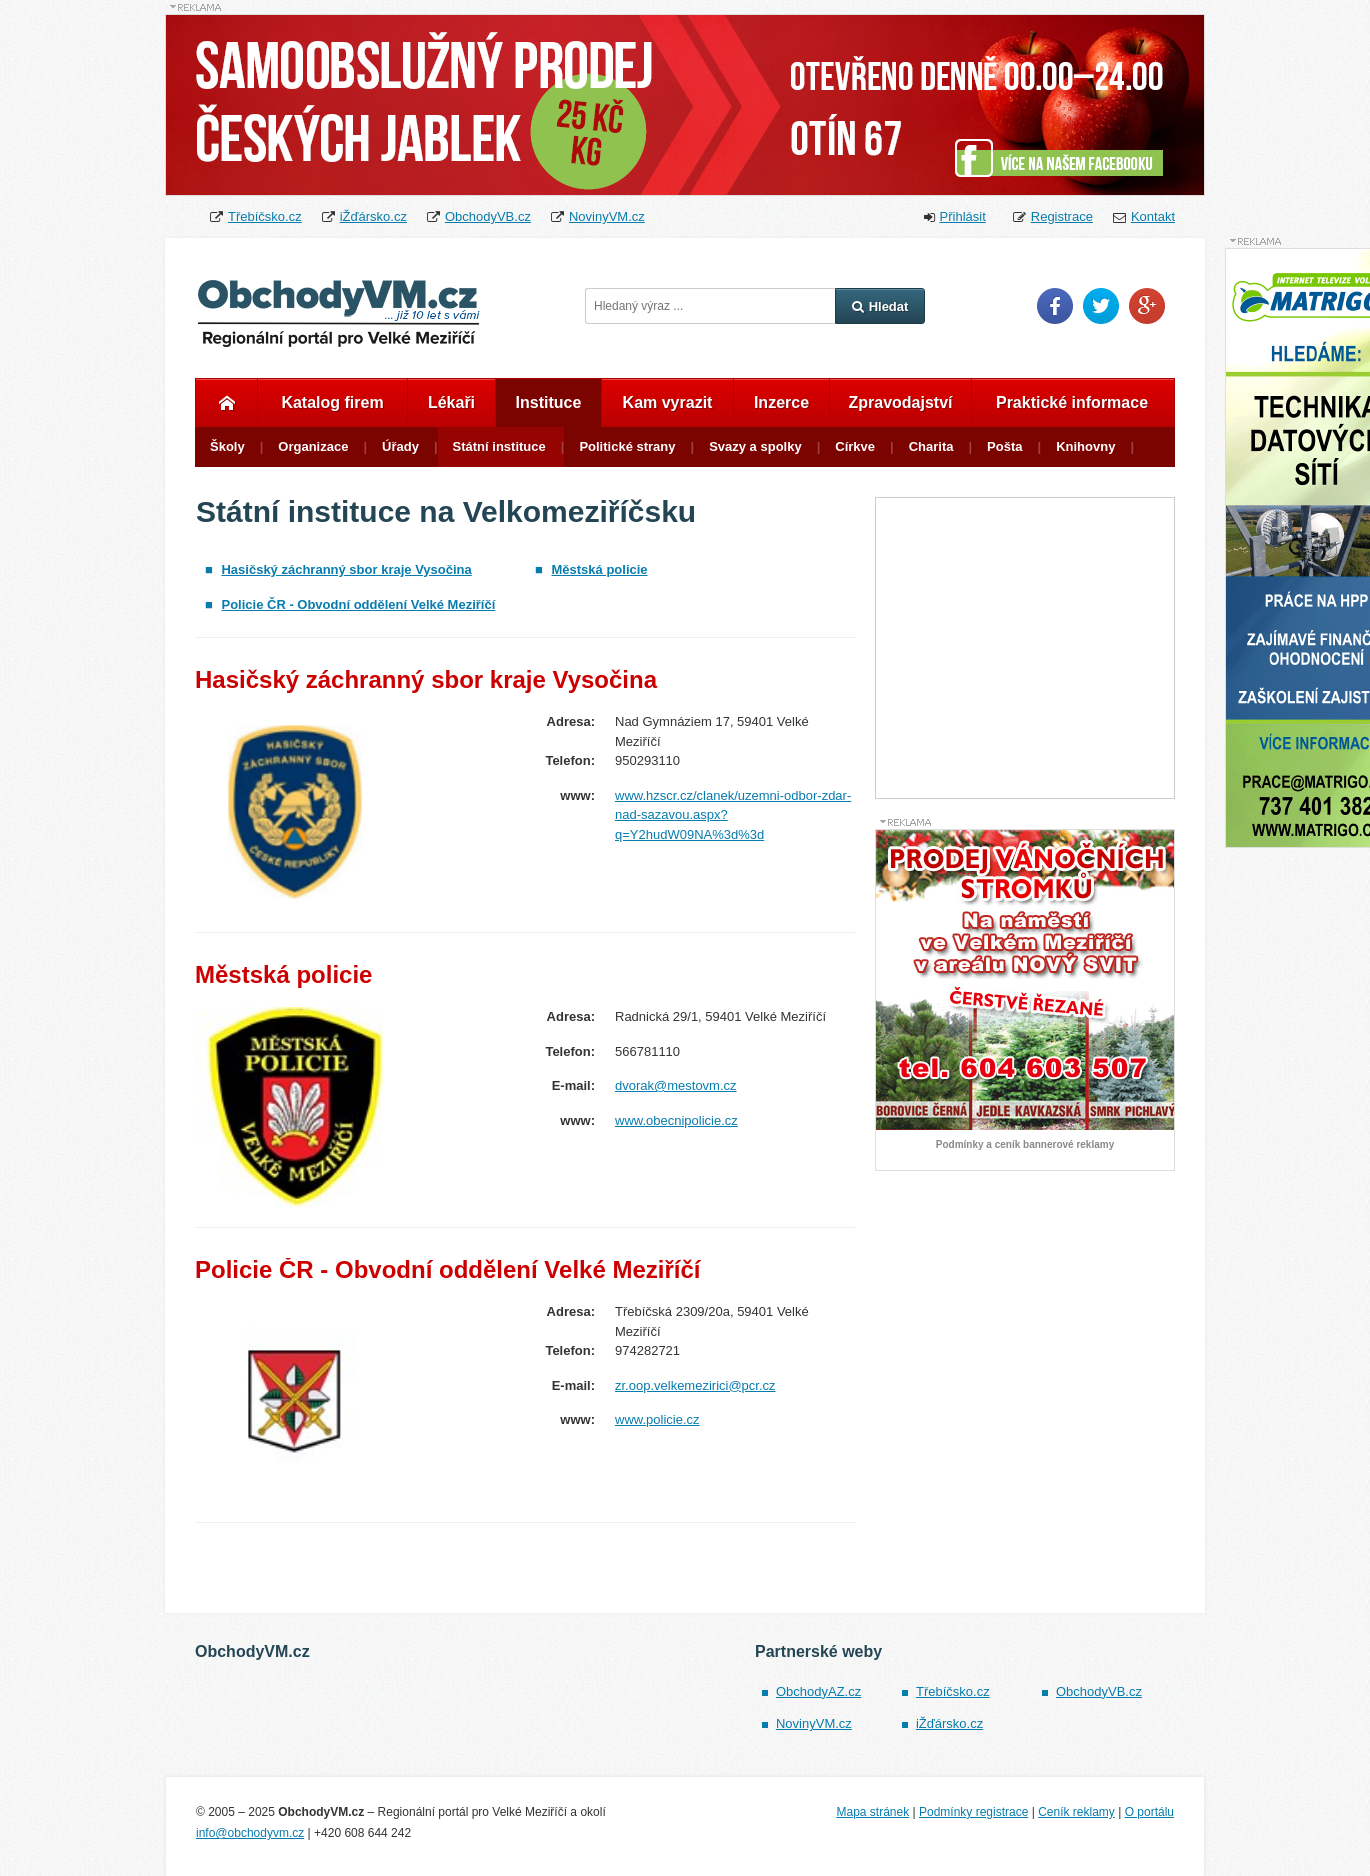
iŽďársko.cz (373, 216)
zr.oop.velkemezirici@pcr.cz (695, 1385)
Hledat (880, 306)
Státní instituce (499, 446)
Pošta (1004, 446)
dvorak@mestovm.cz (676, 1085)
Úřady (400, 446)
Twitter (1101, 306)
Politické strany (627, 446)
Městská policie (599, 569)
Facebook (1055, 306)
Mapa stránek (872, 1812)
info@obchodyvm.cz (250, 1833)
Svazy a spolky (755, 446)
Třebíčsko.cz (265, 216)
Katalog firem (332, 402)
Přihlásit (963, 216)
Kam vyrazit (668, 402)
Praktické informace (1072, 402)
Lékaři (451, 402)
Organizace (313, 446)
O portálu (1149, 1812)
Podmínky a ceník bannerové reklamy (1025, 1145)
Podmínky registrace (973, 1812)
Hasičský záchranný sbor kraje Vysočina (346, 569)
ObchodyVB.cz (488, 216)
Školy (227, 446)
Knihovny (1085, 446)
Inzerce (781, 402)
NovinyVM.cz (607, 216)
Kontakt (1153, 216)
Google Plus (1147, 306)
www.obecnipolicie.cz (676, 1120)
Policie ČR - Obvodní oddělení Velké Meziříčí (358, 604)
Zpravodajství (900, 402)
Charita (931, 446)
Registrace (1062, 216)
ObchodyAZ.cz (818, 1691)
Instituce (549, 402)
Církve (855, 446)
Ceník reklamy (1076, 1812)
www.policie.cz (657, 1419)
